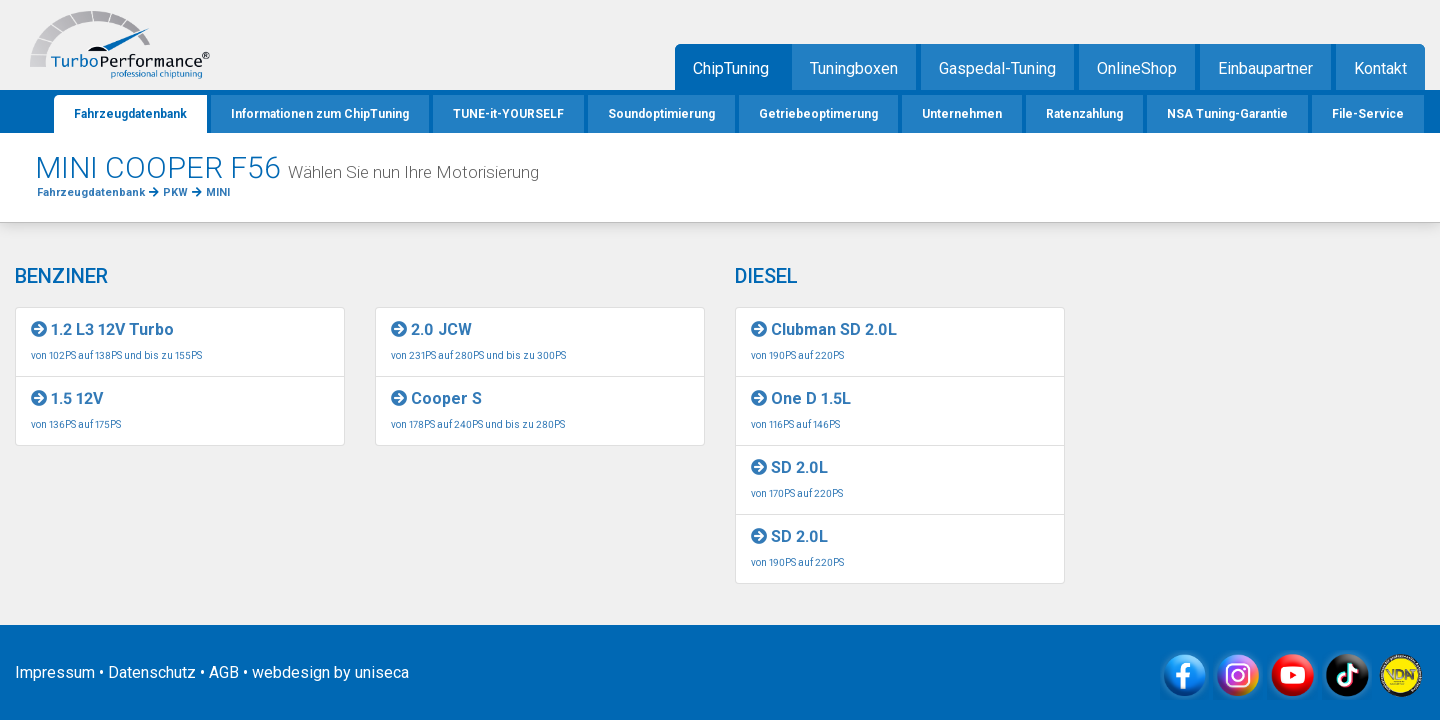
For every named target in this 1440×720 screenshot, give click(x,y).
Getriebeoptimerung (818, 114)
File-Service (1368, 114)
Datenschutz (152, 672)
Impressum (55, 672)
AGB (224, 672)
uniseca (382, 672)
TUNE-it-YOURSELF (508, 114)
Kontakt (1380, 68)
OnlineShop (1137, 68)
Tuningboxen (854, 68)
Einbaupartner (1265, 68)
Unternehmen (962, 114)
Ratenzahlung (1084, 114)
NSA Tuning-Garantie (1227, 114)
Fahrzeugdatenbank (130, 114)
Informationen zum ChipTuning (320, 114)
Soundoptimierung (661, 114)
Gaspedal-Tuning (997, 68)
